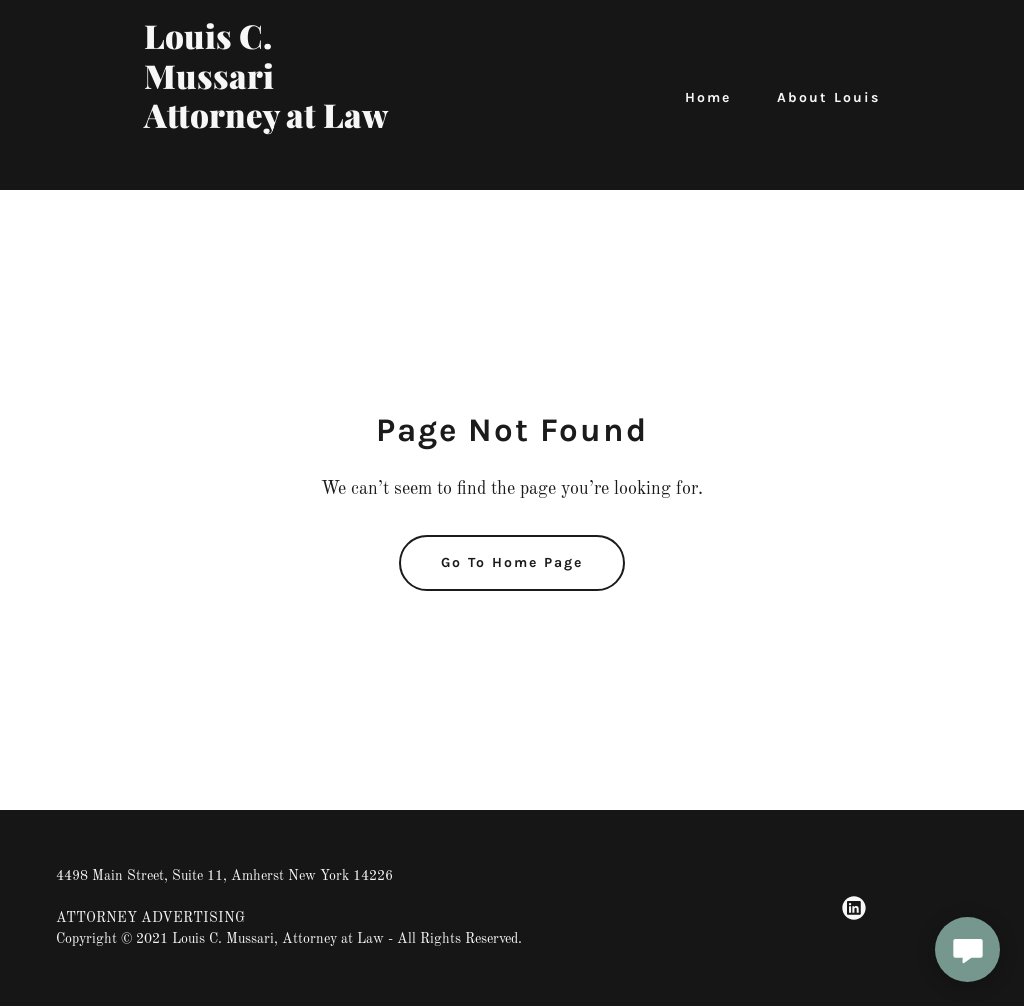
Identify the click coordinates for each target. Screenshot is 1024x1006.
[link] (273, 164)
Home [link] (708, 97)
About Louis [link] (828, 97)
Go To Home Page (512, 562)
